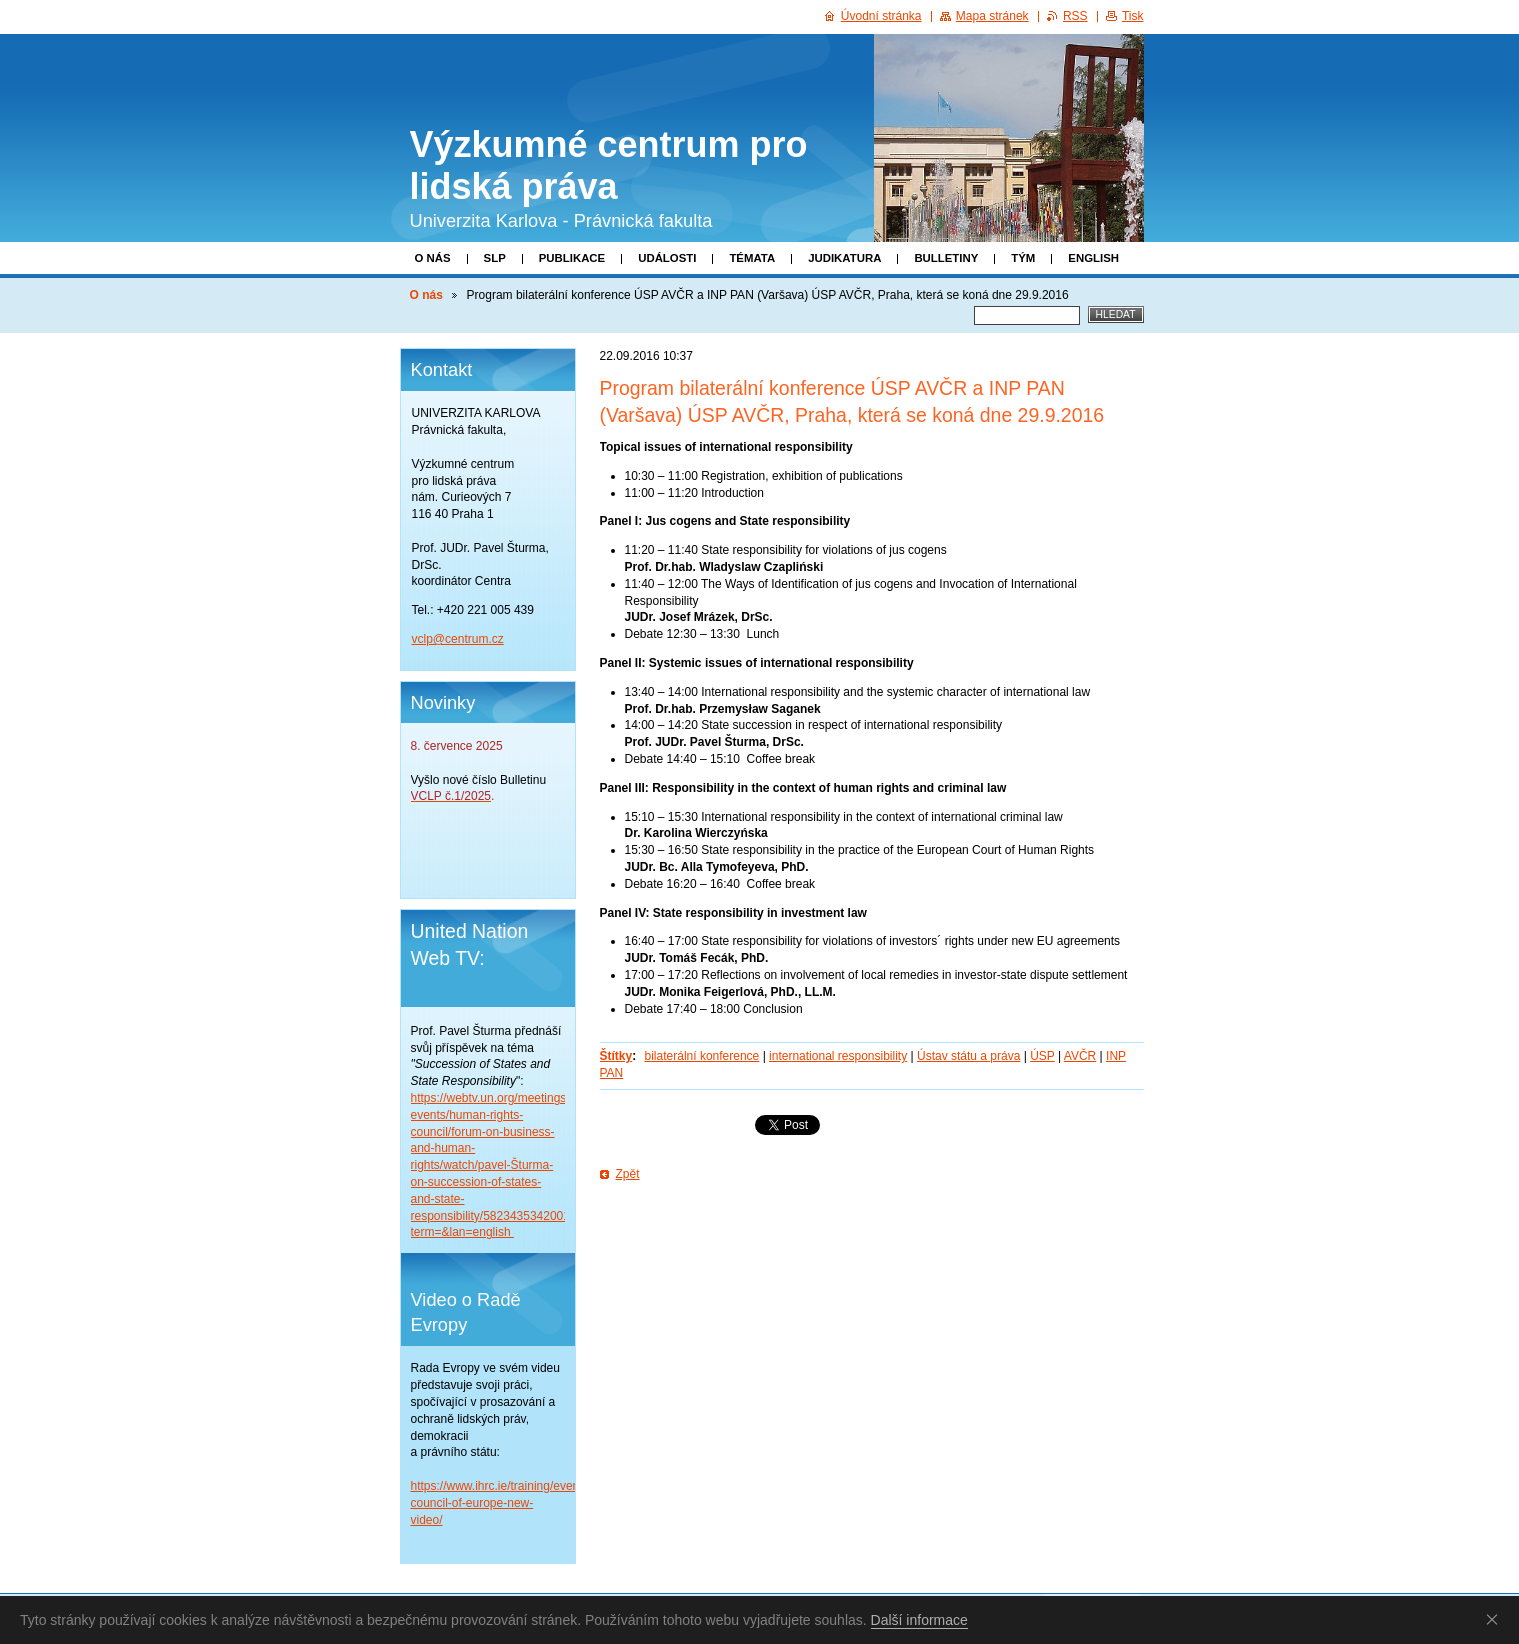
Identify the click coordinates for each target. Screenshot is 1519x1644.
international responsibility (838, 1056)
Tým (1023, 258)
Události (667, 258)
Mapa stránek (992, 16)
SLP (495, 258)
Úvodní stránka (881, 16)
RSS (1075, 16)
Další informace (919, 1620)
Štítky (616, 1056)
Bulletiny (946, 258)
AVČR (1080, 1056)
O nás (433, 258)
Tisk (1133, 16)
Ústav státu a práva (968, 1056)
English (1093, 258)
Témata (752, 258)
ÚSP (1042, 1056)
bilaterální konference (702, 1056)
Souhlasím (1496, 1619)
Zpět (628, 1174)
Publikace (572, 258)
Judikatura (844, 258)
